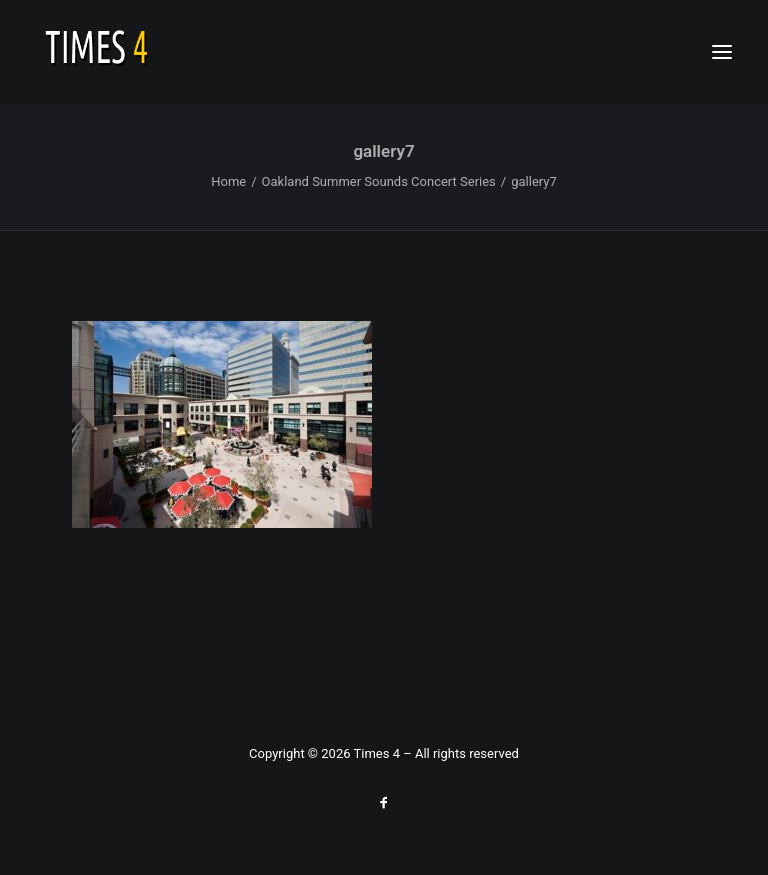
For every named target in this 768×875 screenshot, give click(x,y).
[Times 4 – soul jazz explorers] (139, 52)
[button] (722, 52)
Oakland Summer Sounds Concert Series (379, 181)
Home (228, 181)
